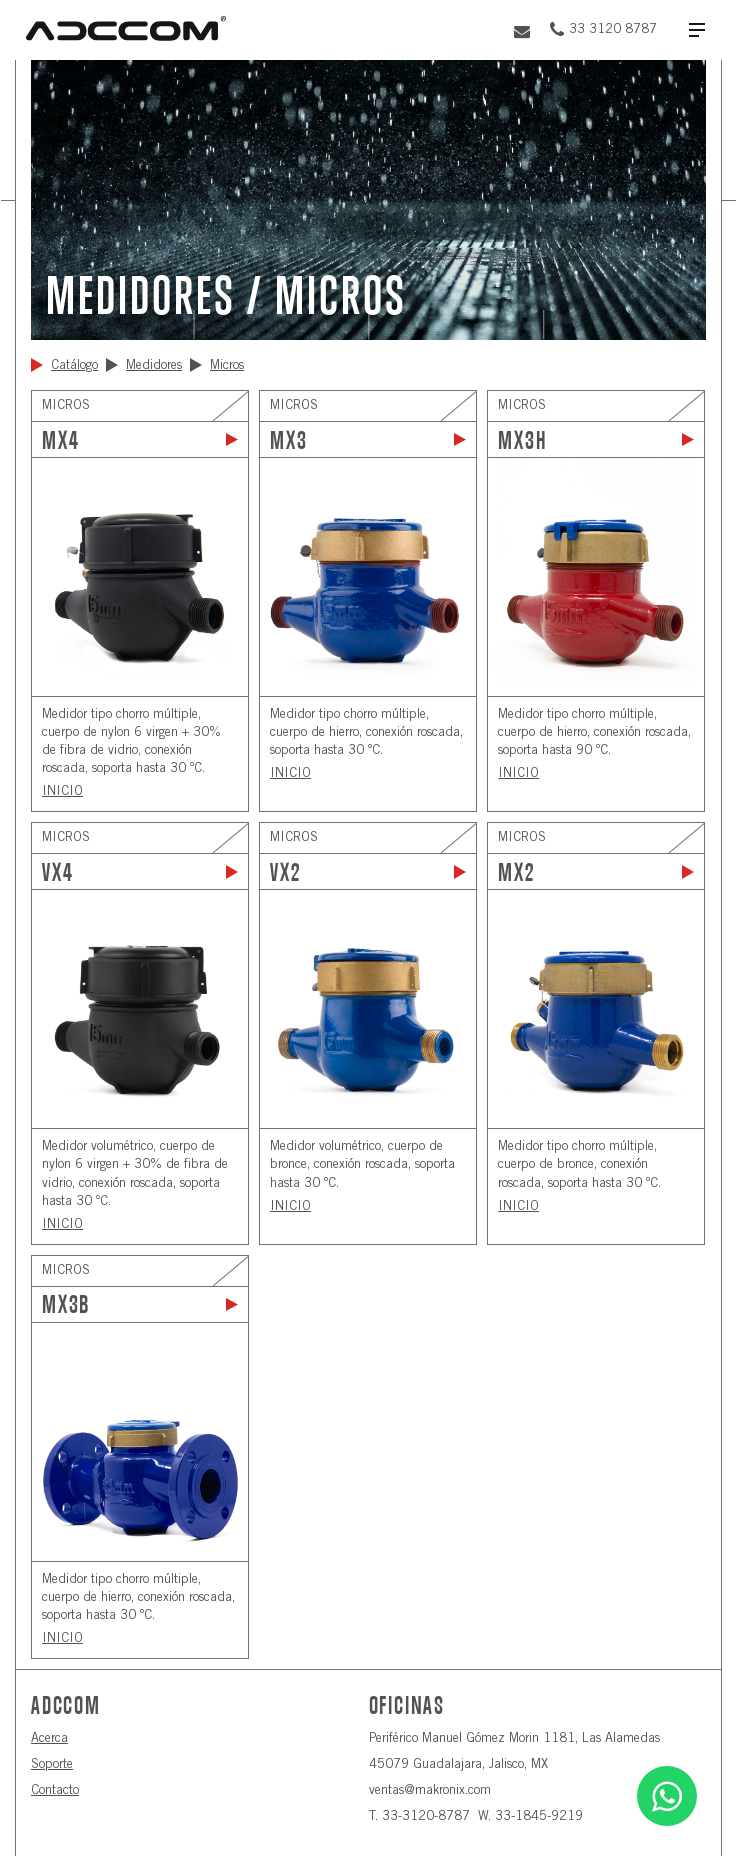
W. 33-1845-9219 (530, 1817)
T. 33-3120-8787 (419, 1817)
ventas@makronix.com (430, 1791)
